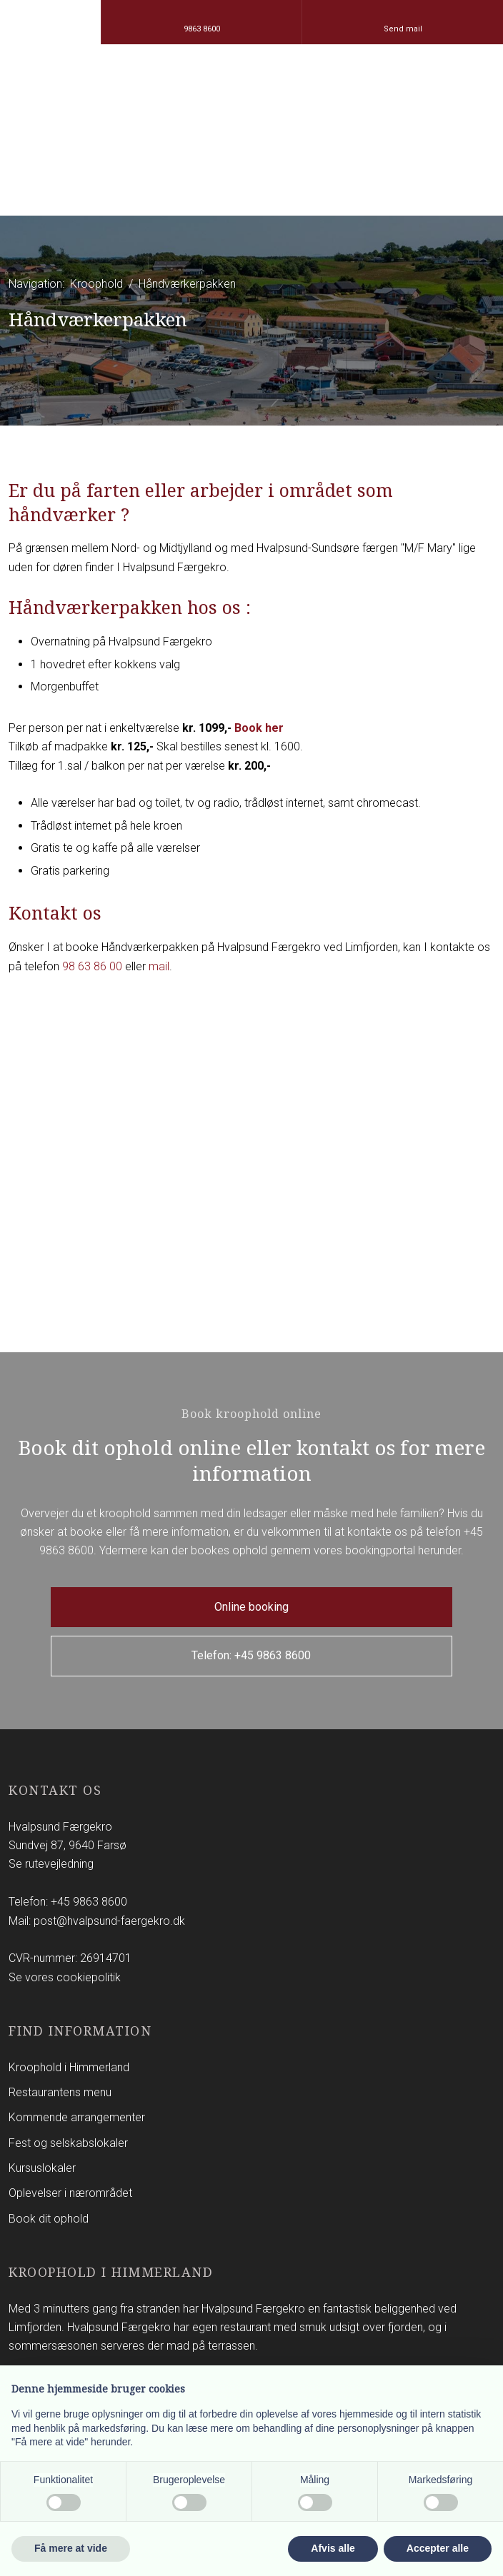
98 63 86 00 (92, 966)
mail (159, 966)
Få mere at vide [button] (70, 2548)
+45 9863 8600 (89, 1901)
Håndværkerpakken (187, 284)
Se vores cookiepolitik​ (65, 1977)
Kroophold (98, 284)
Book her (259, 728)
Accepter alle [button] (438, 2548)
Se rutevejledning (51, 1864)
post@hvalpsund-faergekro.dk (109, 1921)
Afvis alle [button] (332, 2548)
